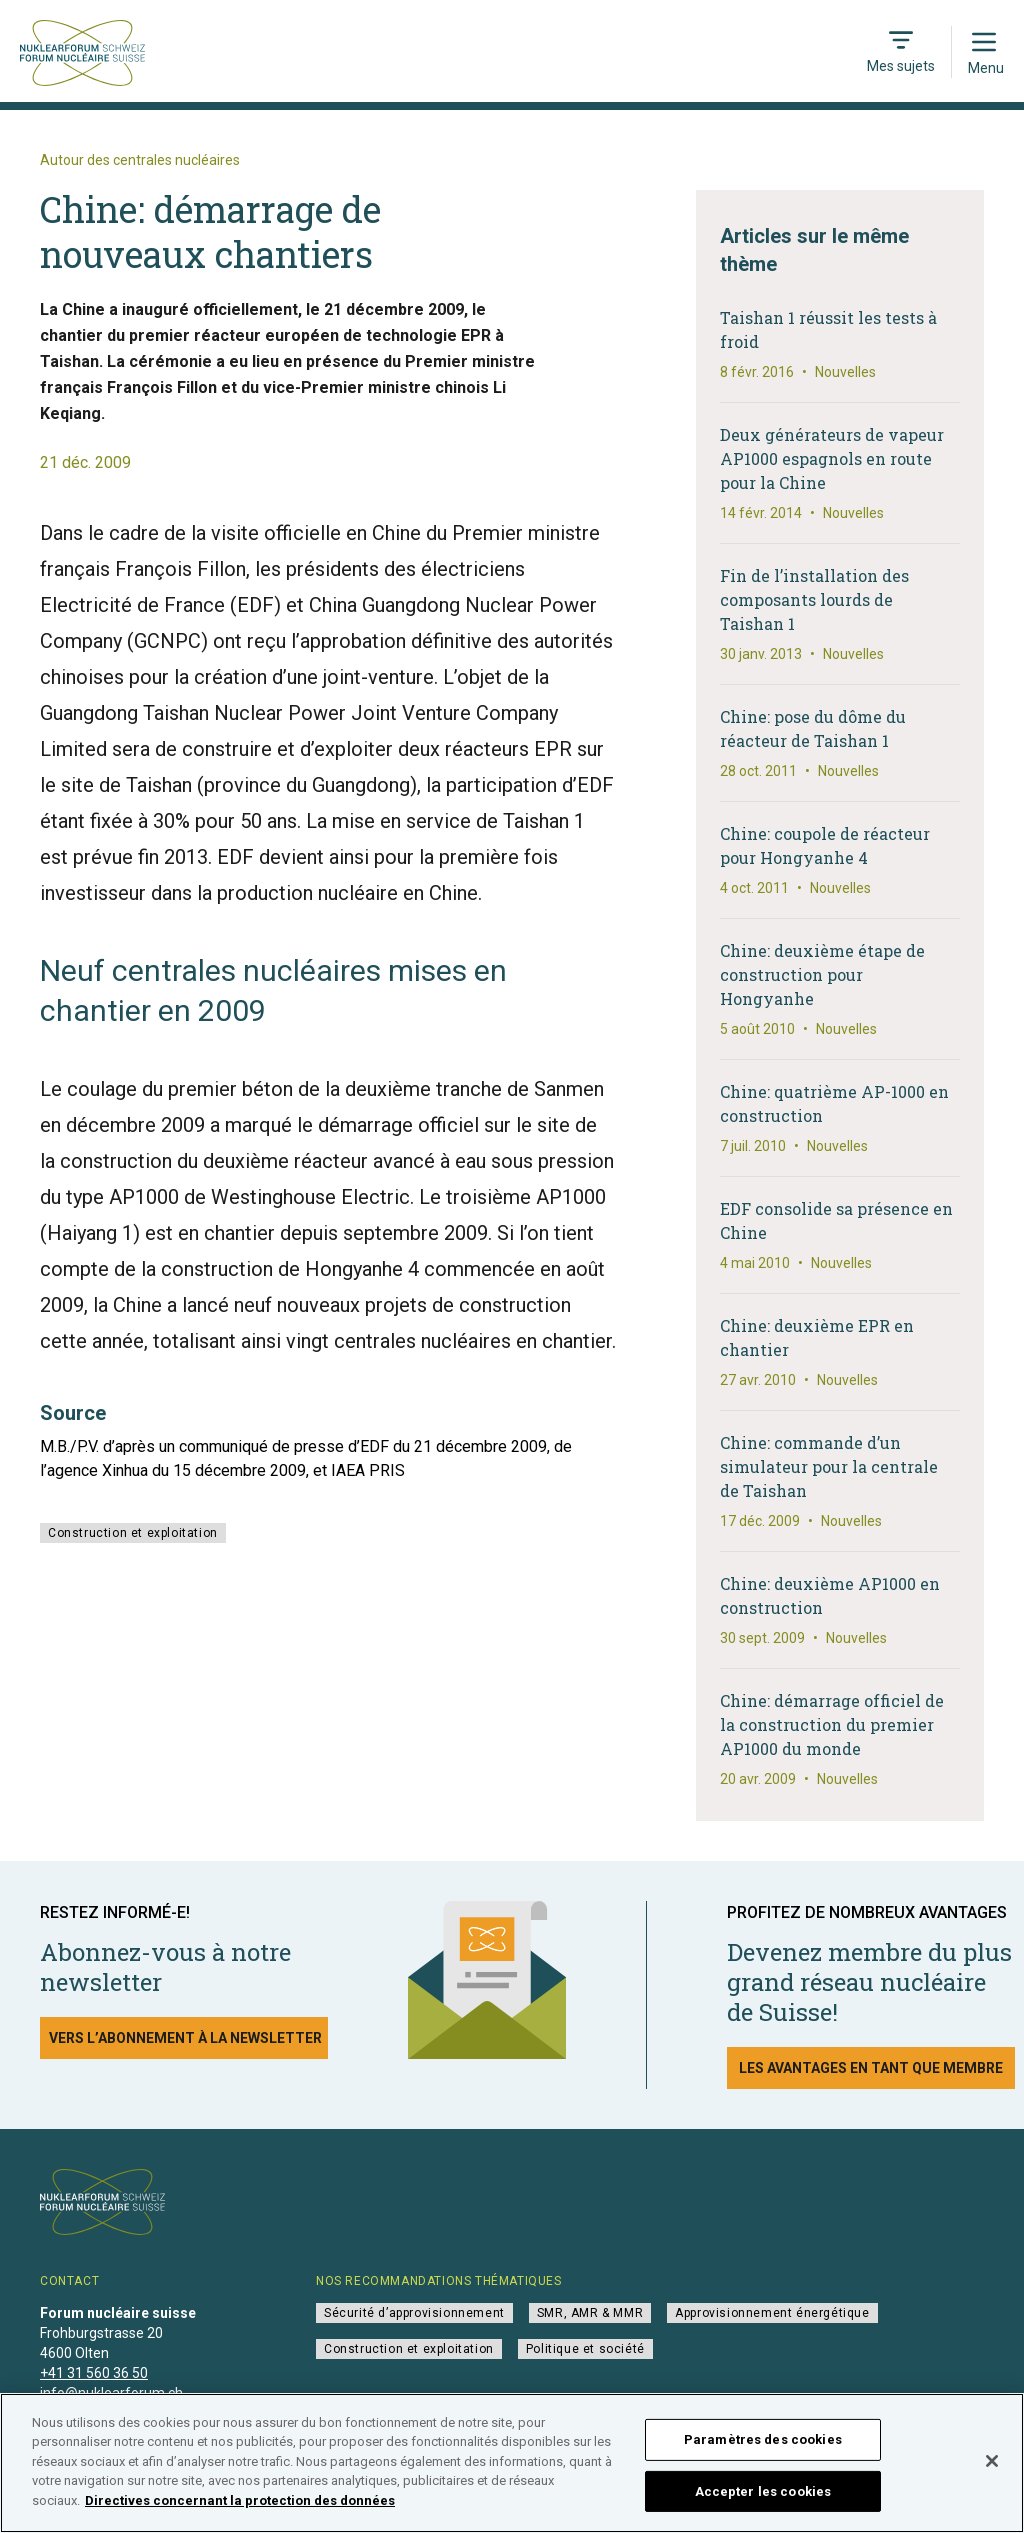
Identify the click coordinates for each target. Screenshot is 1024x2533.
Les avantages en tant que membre (871, 2068)
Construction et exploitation (133, 1533)
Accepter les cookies (763, 2498)
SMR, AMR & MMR (590, 2313)
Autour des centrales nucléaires (140, 160)
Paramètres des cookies (763, 2447)
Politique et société (585, 2349)
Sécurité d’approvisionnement (414, 2313)
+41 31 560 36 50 (94, 2373)
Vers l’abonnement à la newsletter (185, 2038)
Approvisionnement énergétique (772, 2313)
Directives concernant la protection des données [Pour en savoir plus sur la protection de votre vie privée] (240, 2508)
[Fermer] (992, 2469)
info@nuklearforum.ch (111, 2393)
